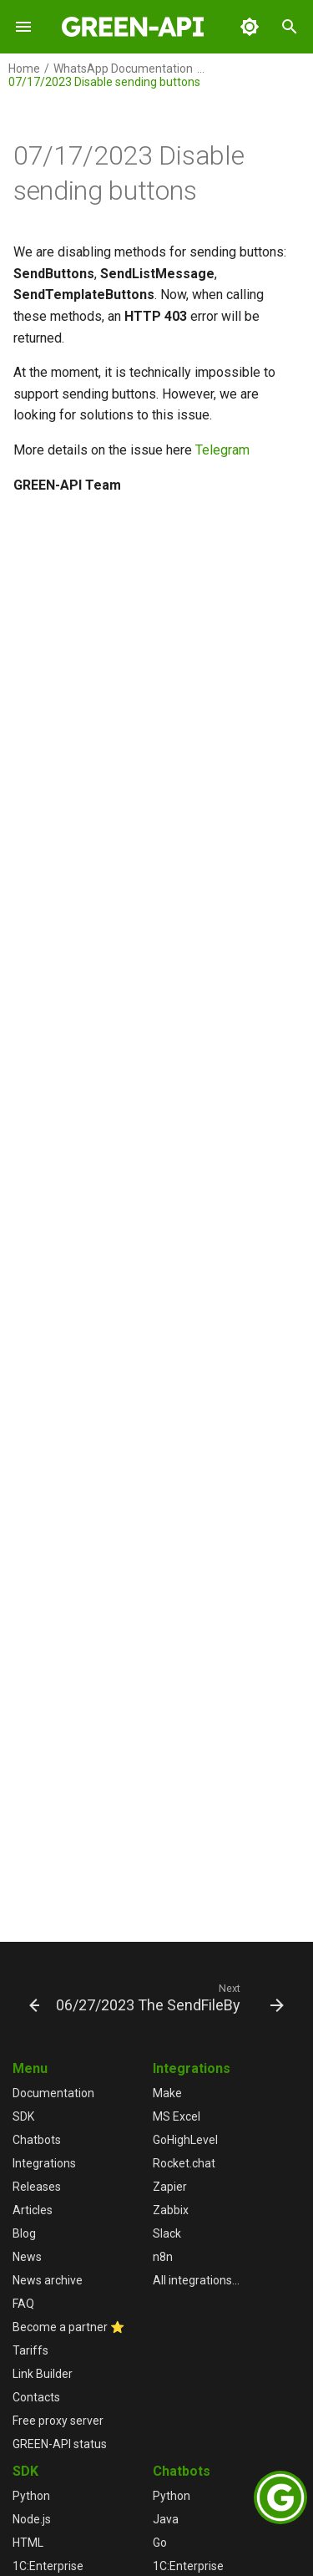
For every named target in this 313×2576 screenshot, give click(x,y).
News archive (48, 2280)
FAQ (23, 2303)
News (27, 2257)
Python (31, 2495)
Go (160, 2542)
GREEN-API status (60, 2444)
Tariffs (30, 2350)
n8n (163, 2257)
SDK (23, 2116)
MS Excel (176, 2116)
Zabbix (171, 2210)
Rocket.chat (184, 2163)
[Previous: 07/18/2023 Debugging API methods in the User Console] (27, 1997)
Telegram (222, 450)
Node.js (32, 2519)
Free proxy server (58, 2420)
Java (166, 2519)
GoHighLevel (185, 2140)
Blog (24, 2233)
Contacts (36, 2397)
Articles (33, 2210)
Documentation (53, 2093)
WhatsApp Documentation (123, 68)
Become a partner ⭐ (68, 2327)
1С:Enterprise (48, 2566)
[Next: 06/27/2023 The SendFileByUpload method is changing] (168, 1997)
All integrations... (196, 2280)
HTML (28, 2542)
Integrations (44, 2163)
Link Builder (43, 2373)
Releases (37, 2186)
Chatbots (37, 2140)
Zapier (170, 2186)
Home (24, 68)
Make (167, 2093)
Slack (167, 2233)
